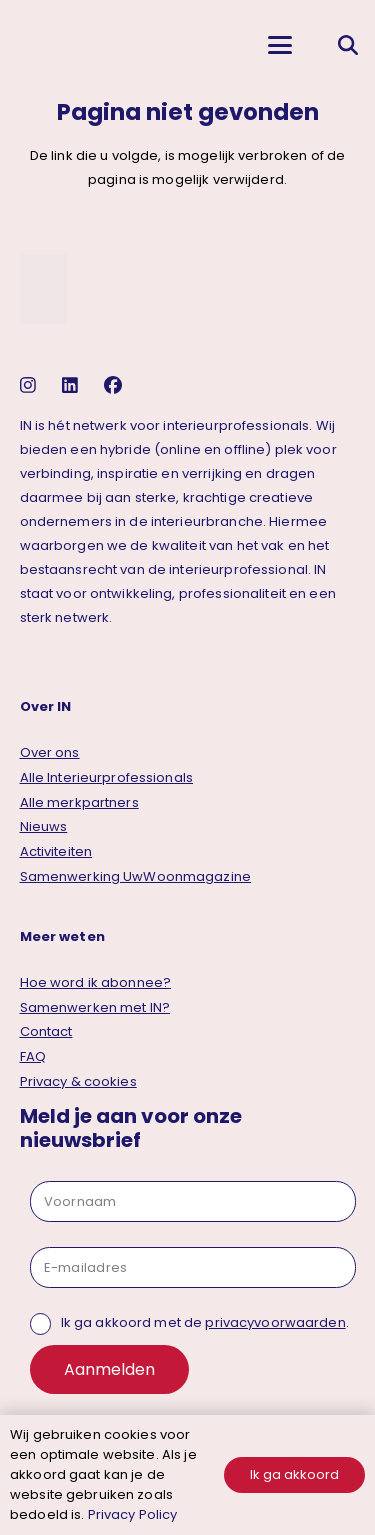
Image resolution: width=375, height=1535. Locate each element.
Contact (46, 1031)
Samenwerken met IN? (95, 1007)
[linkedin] (72, 385)
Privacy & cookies (78, 1081)
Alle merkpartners (79, 802)
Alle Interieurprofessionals (107, 777)
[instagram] (30, 385)
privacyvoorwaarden (275, 1322)
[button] (279, 45)
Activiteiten (56, 851)
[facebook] (115, 385)
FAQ (33, 1056)
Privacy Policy (133, 1514)
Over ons (50, 752)
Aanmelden (109, 1369)
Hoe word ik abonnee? (96, 982)
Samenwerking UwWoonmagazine (136, 876)
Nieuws (44, 826)
